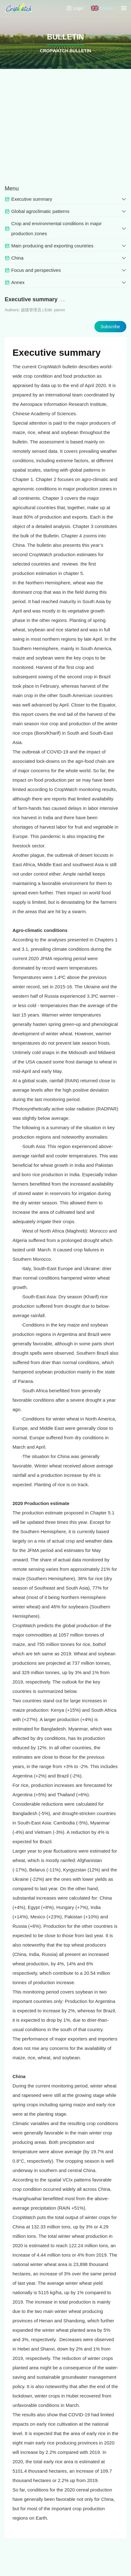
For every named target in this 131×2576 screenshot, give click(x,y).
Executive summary (57, 352)
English (102, 8)
